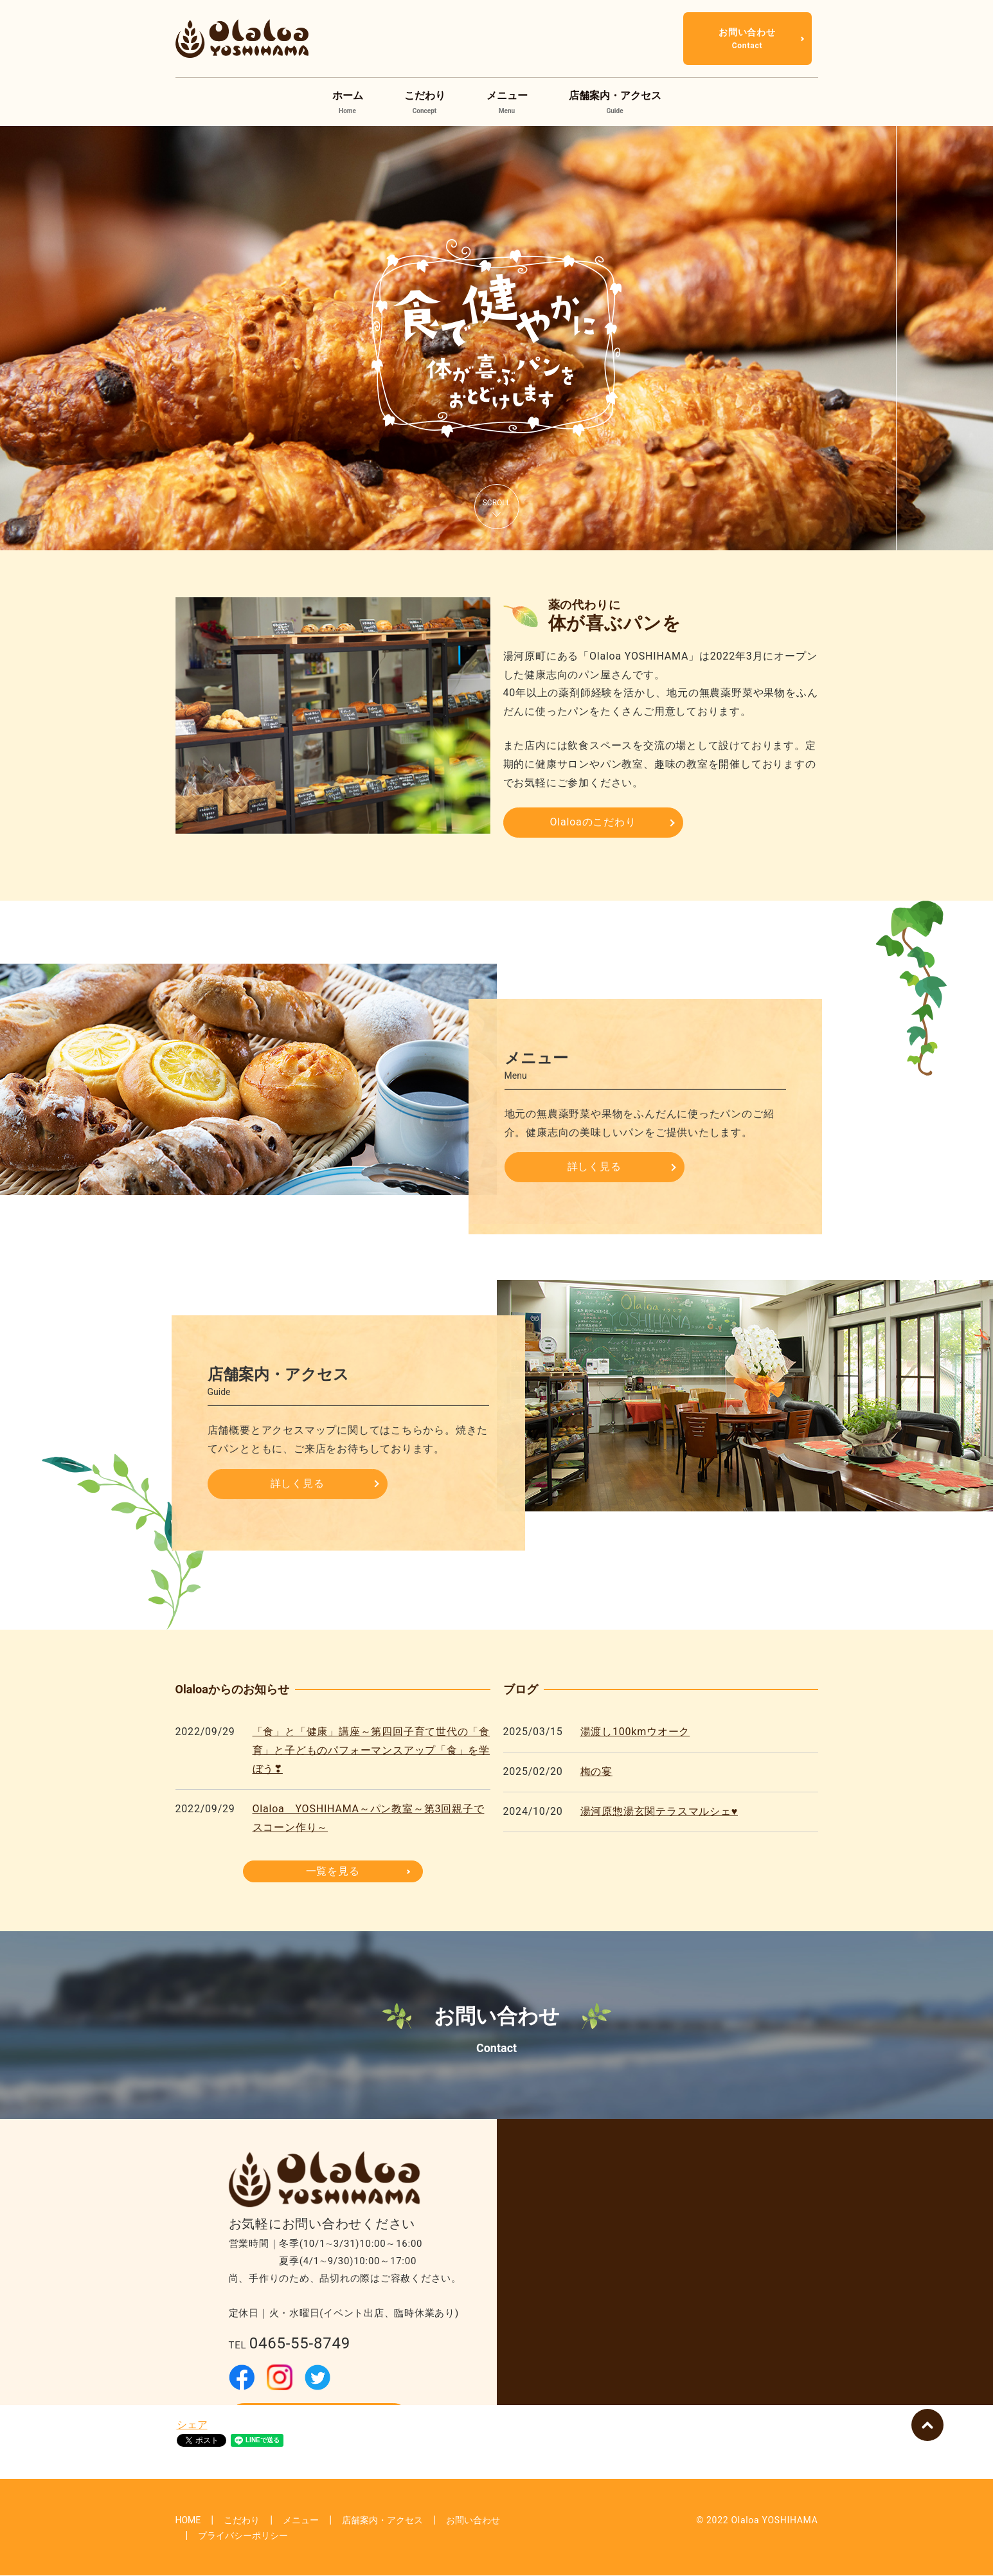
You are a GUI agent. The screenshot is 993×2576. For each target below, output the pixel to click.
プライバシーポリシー (243, 2535)
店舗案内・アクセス (615, 102)
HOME (188, 2520)
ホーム (347, 102)
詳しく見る (595, 1166)
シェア (192, 2424)
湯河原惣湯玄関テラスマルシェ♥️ (659, 1811)
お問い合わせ (747, 38)
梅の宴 (596, 1771)
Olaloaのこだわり (593, 822)
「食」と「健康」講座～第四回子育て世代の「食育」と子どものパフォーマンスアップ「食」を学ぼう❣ (371, 1750)
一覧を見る (333, 1871)
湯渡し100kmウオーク (635, 1731)
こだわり (424, 102)
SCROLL (497, 502)
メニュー (507, 102)
